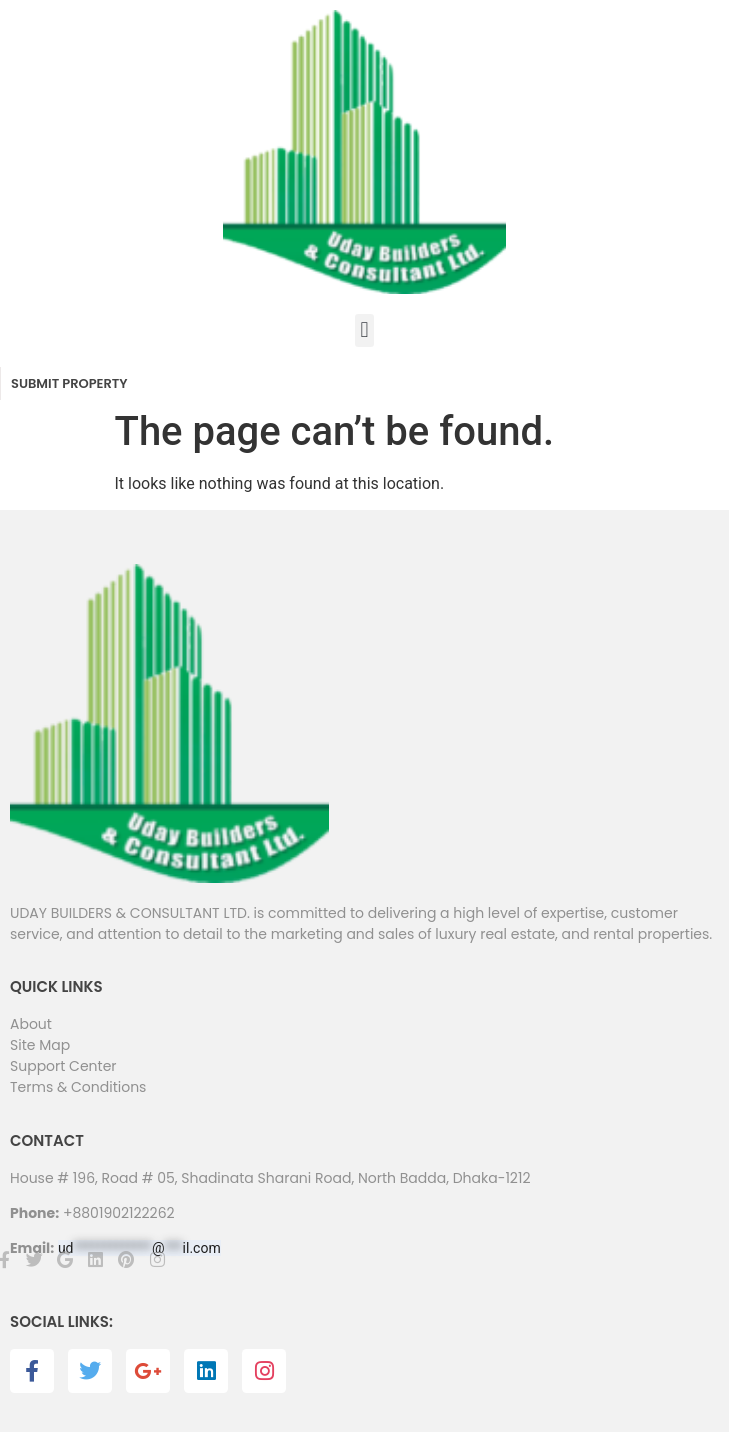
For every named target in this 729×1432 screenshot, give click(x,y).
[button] (364, 330)
